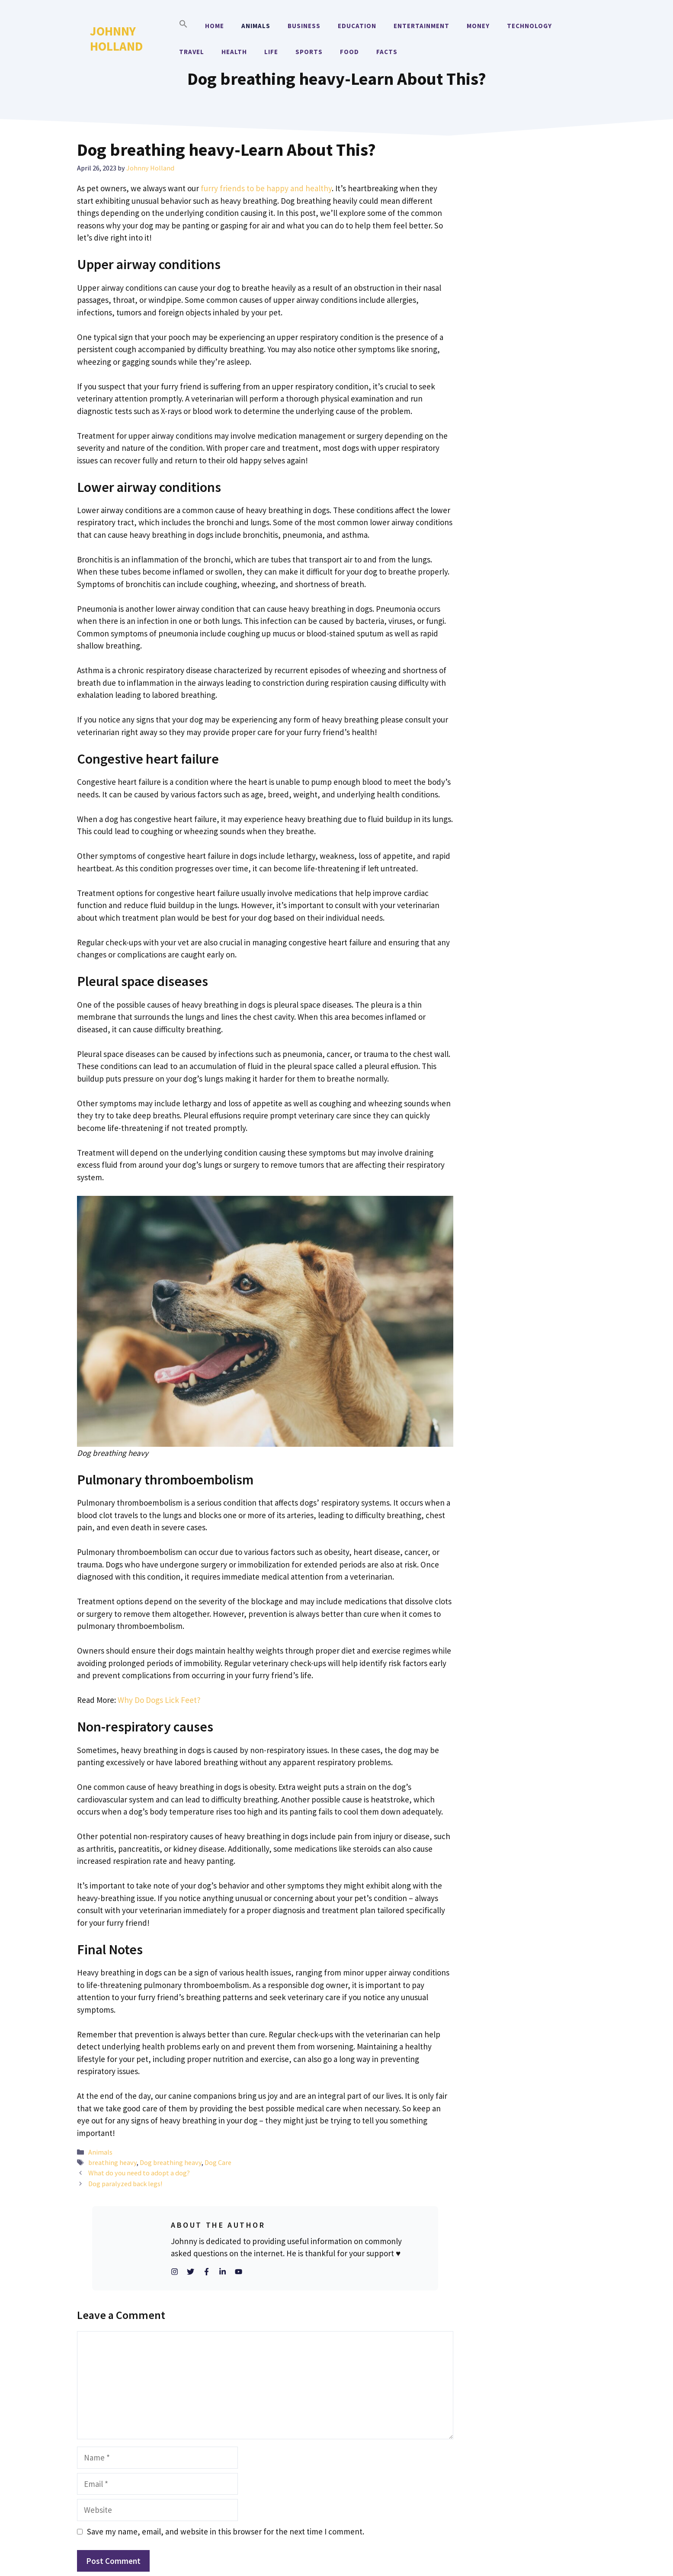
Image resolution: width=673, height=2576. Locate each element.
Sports (309, 52)
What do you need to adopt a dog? (139, 2172)
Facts (386, 52)
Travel (191, 52)
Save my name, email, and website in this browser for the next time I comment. (225, 2531)
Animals (255, 26)
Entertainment (421, 26)
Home (214, 26)
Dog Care (218, 2162)
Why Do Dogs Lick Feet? (159, 1700)
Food (349, 52)
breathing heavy (112, 2162)
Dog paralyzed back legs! (125, 2183)
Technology (529, 26)
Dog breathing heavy (171, 2162)
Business (304, 26)
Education (357, 26)
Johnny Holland (116, 38)
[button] (183, 26)
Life (271, 52)
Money (478, 26)
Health (234, 52)
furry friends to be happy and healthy (266, 188)
